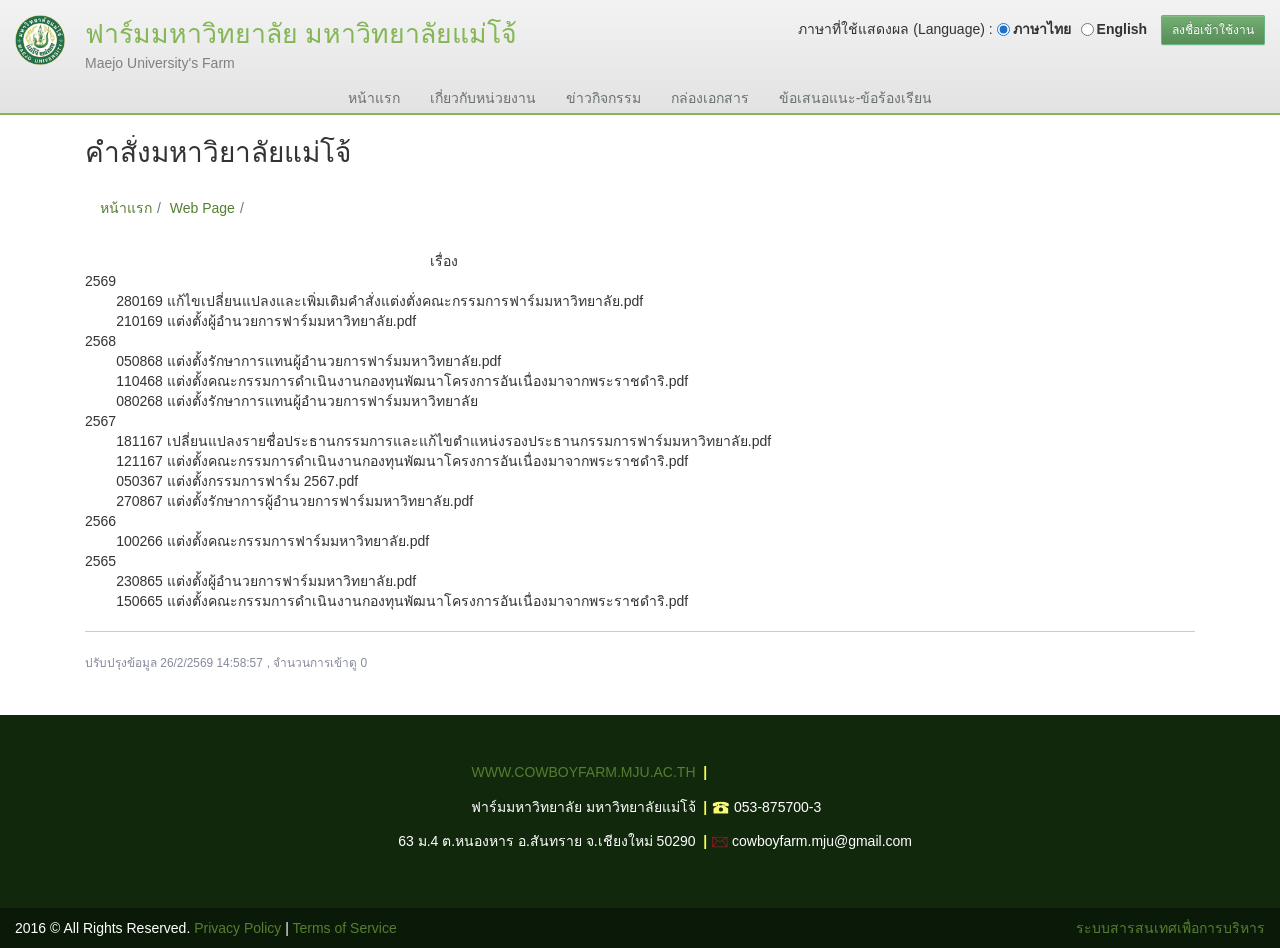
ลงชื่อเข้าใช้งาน (1213, 30)
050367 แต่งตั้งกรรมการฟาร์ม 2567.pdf (237, 481)
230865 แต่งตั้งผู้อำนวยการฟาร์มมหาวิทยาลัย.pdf (266, 581)
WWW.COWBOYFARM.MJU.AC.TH (584, 772)
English (1122, 29)
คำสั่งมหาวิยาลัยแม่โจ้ (320, 208)
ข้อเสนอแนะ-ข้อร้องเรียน (856, 98)
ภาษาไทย (1042, 29)
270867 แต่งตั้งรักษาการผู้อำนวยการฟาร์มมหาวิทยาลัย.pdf (294, 501)
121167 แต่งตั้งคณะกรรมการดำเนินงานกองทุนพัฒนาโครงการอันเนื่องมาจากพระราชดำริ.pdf (402, 461)
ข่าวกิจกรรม (603, 98)
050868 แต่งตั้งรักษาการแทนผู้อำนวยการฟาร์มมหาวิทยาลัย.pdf (308, 361)
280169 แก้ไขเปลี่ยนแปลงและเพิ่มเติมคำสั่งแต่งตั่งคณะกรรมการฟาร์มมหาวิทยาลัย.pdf (379, 301)
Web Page (202, 208)
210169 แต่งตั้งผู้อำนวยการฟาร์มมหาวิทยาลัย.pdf (266, 321)
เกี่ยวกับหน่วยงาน (483, 98)
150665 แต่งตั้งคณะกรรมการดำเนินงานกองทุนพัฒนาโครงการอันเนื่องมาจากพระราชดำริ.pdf (402, 601)
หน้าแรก (374, 98)
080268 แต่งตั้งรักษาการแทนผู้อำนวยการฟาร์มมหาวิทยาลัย (297, 401)
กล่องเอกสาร (710, 98)
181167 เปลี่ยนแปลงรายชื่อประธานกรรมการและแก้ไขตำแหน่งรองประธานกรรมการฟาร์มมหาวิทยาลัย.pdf (443, 441)
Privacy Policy (237, 928)
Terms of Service (345, 928)
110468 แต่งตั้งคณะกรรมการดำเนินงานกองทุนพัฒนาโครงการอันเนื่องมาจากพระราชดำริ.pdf (402, 381)
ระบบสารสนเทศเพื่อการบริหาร (1170, 928)
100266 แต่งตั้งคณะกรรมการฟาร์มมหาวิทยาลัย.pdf (272, 541)
